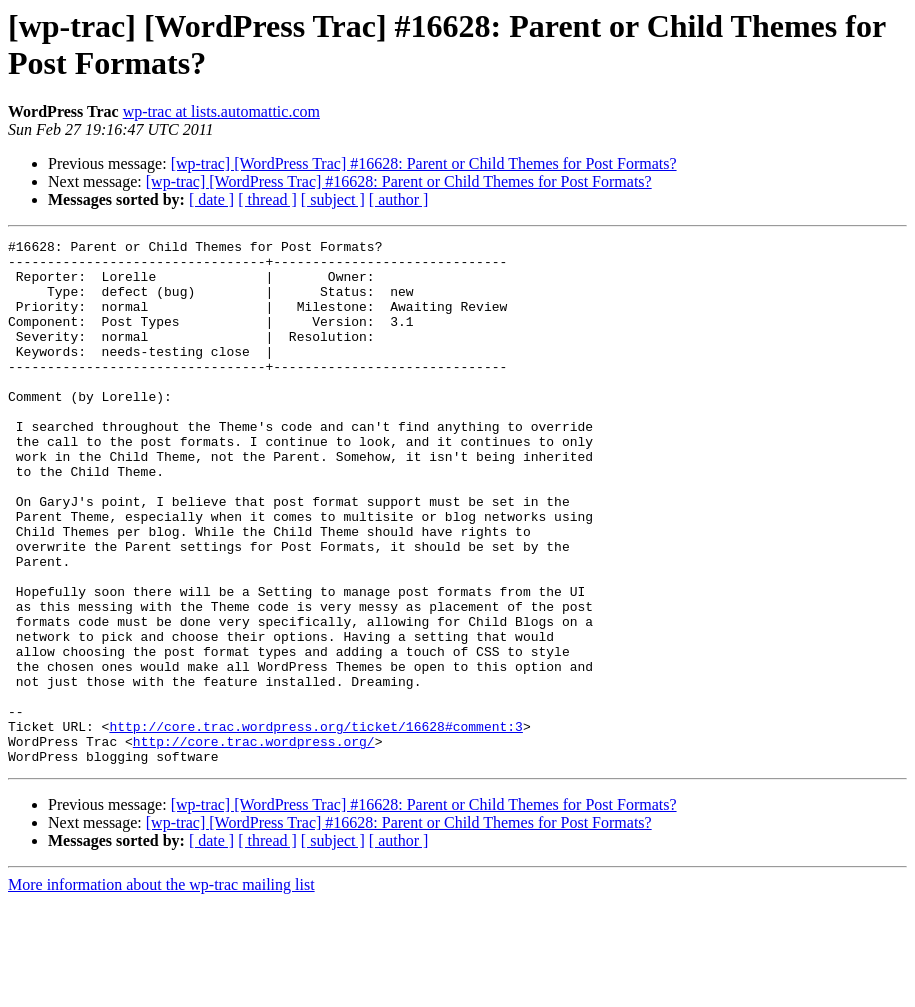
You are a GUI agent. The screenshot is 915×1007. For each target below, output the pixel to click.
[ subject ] (333, 199)
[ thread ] (267, 199)
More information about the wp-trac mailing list (161, 989)
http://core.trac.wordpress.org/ (254, 843)
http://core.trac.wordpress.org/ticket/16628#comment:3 (315, 825)
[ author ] (399, 199)
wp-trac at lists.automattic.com (221, 111)
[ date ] (211, 199)
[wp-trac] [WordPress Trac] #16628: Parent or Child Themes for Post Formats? (424, 163)
